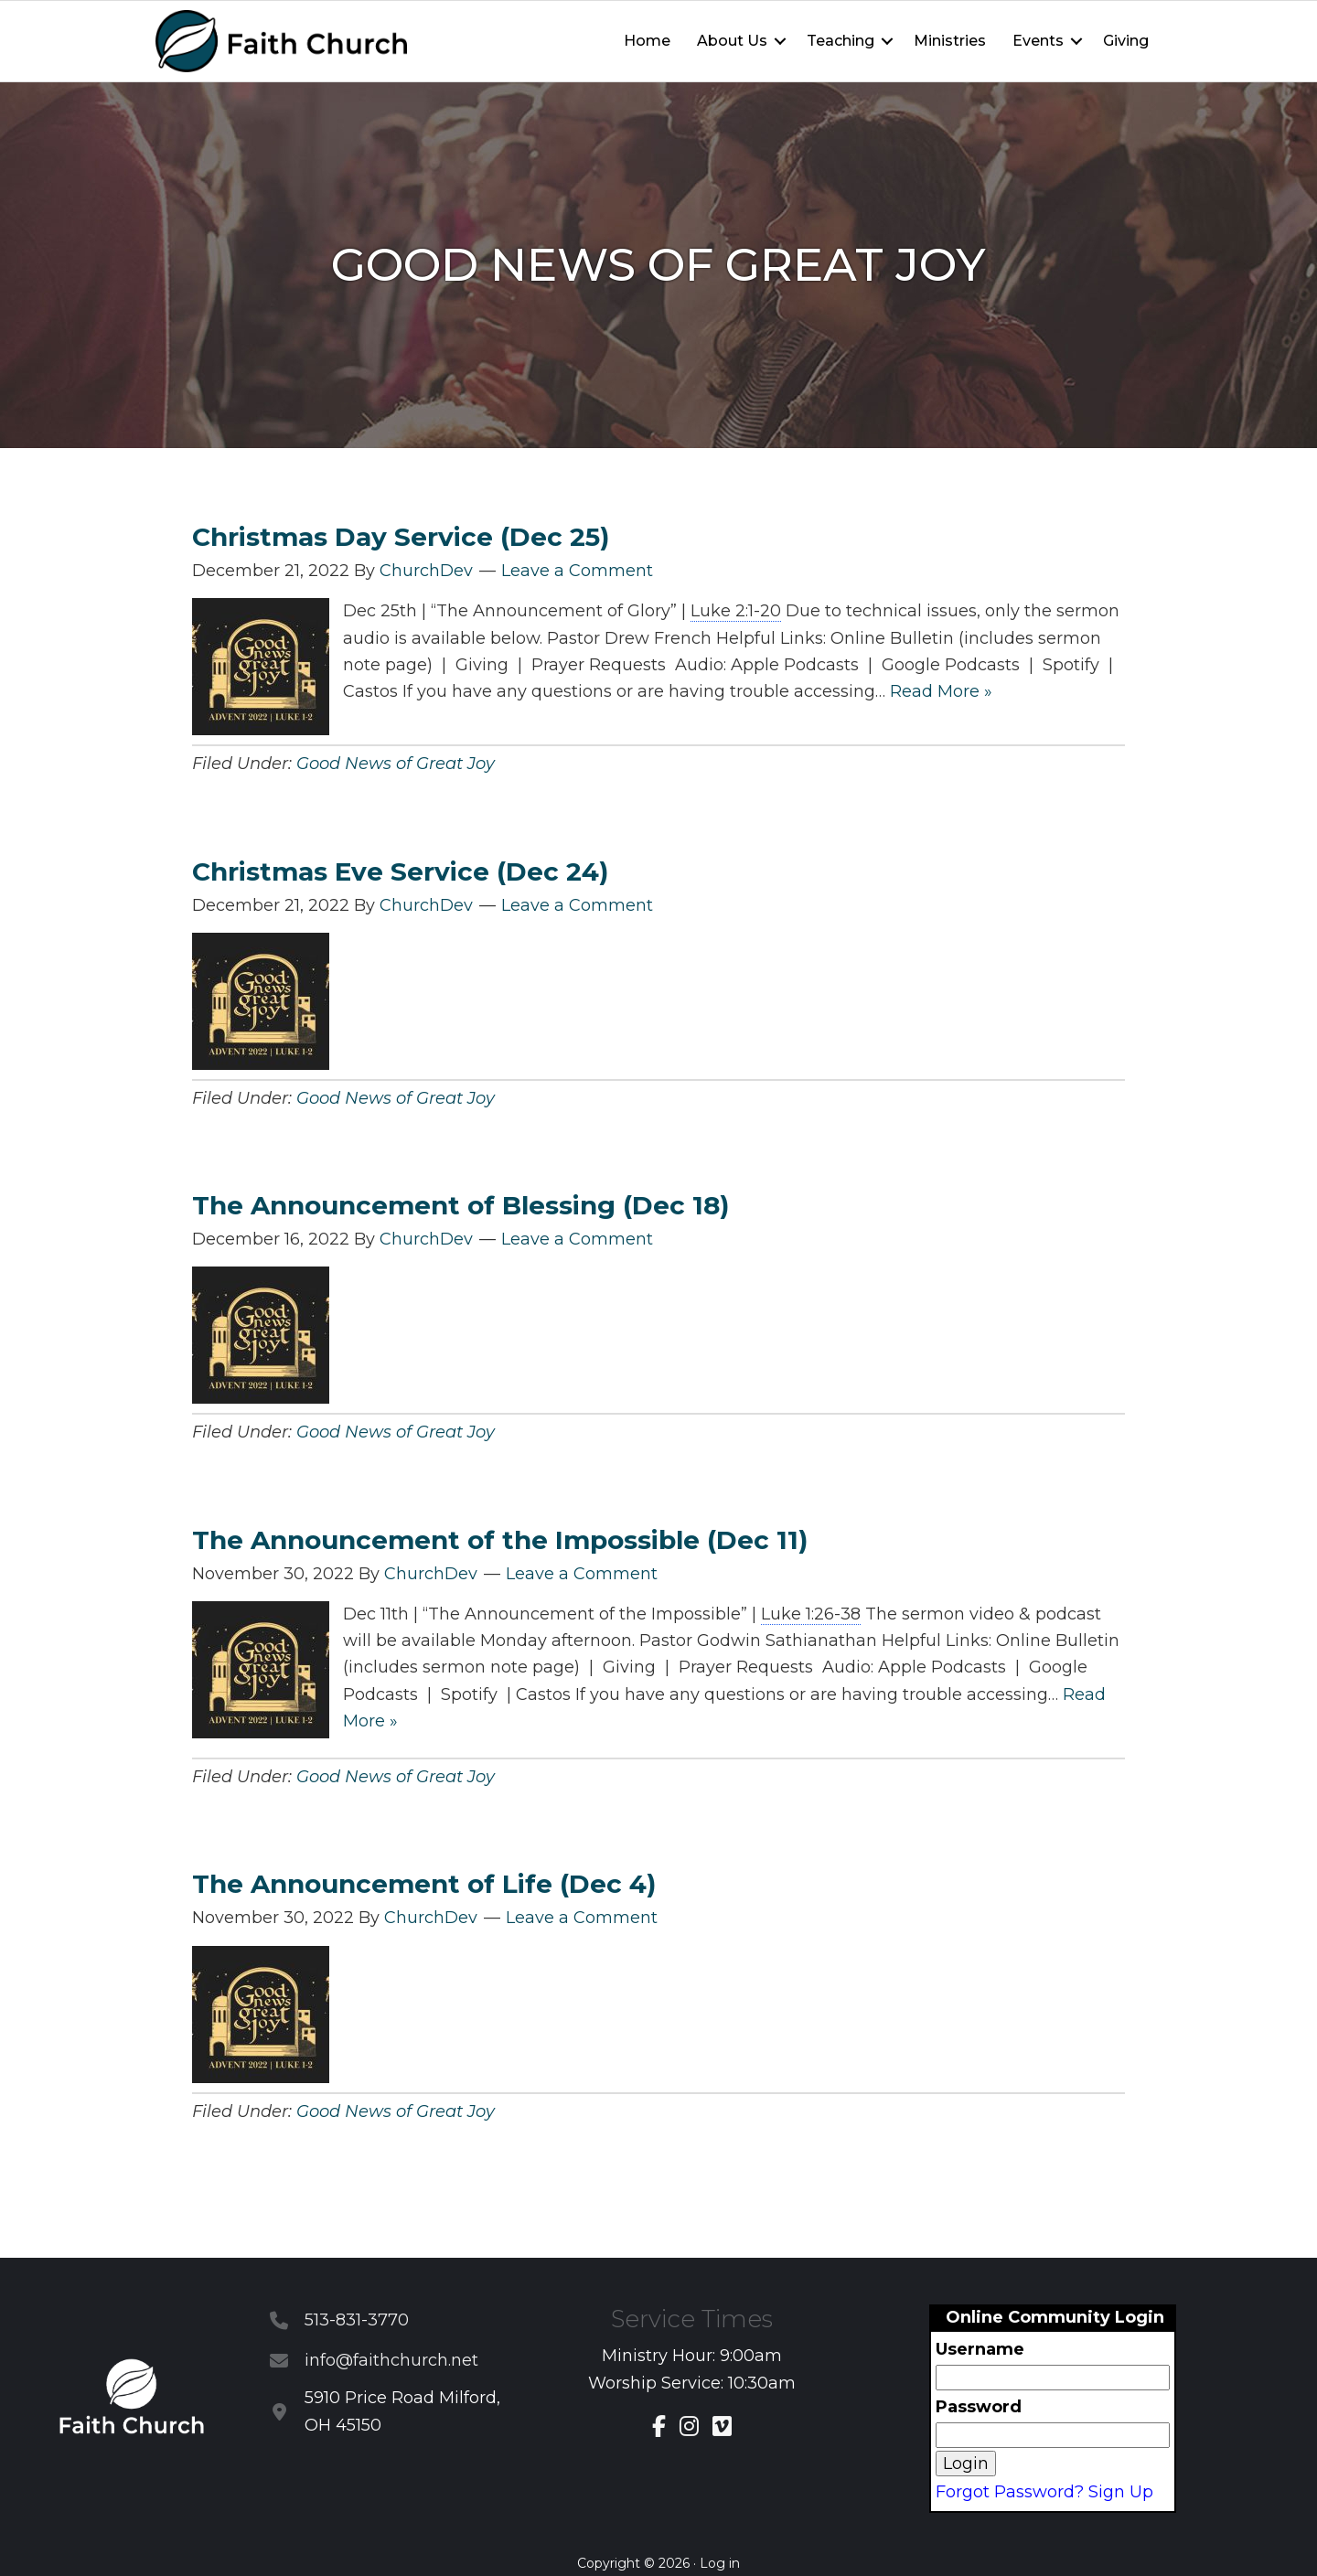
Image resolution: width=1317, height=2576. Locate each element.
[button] (780, 41)
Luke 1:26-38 (811, 1614)
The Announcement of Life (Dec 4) (424, 1883)
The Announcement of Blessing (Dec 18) (460, 1205)
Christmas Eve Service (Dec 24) (400, 871)
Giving (1126, 40)
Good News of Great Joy (395, 764)
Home (647, 40)
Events (1038, 40)
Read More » (941, 691)
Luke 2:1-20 (736, 611)
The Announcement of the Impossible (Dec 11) (500, 1539)
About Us (732, 40)
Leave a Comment (577, 571)
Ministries (950, 40)
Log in (720, 2563)
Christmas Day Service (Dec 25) (400, 536)
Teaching (840, 40)
